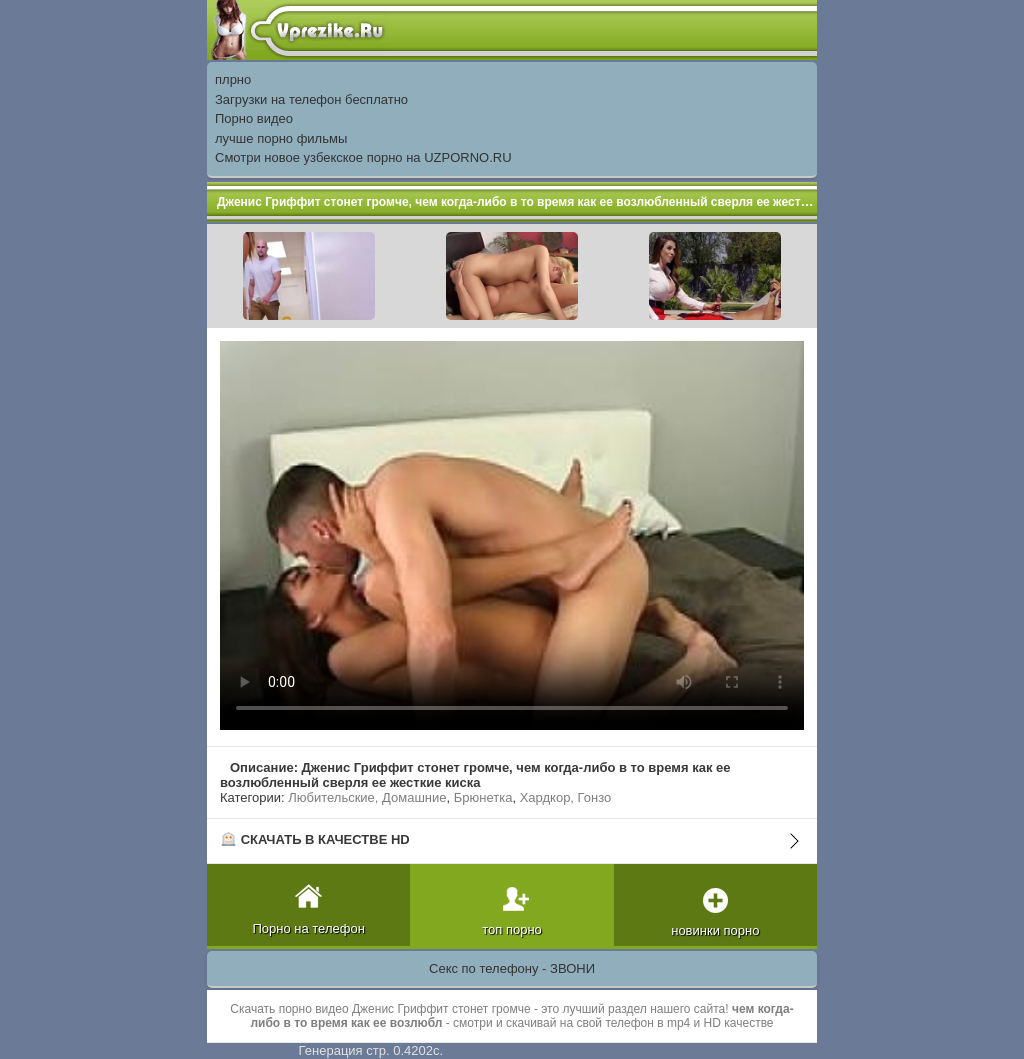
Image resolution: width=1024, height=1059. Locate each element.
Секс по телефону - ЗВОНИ (512, 968)
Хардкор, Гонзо (566, 797)
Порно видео (254, 118)
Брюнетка (483, 797)
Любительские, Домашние (367, 797)
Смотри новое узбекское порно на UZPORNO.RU (363, 157)
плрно (233, 79)
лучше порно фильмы (281, 138)
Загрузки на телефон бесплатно (311, 99)
